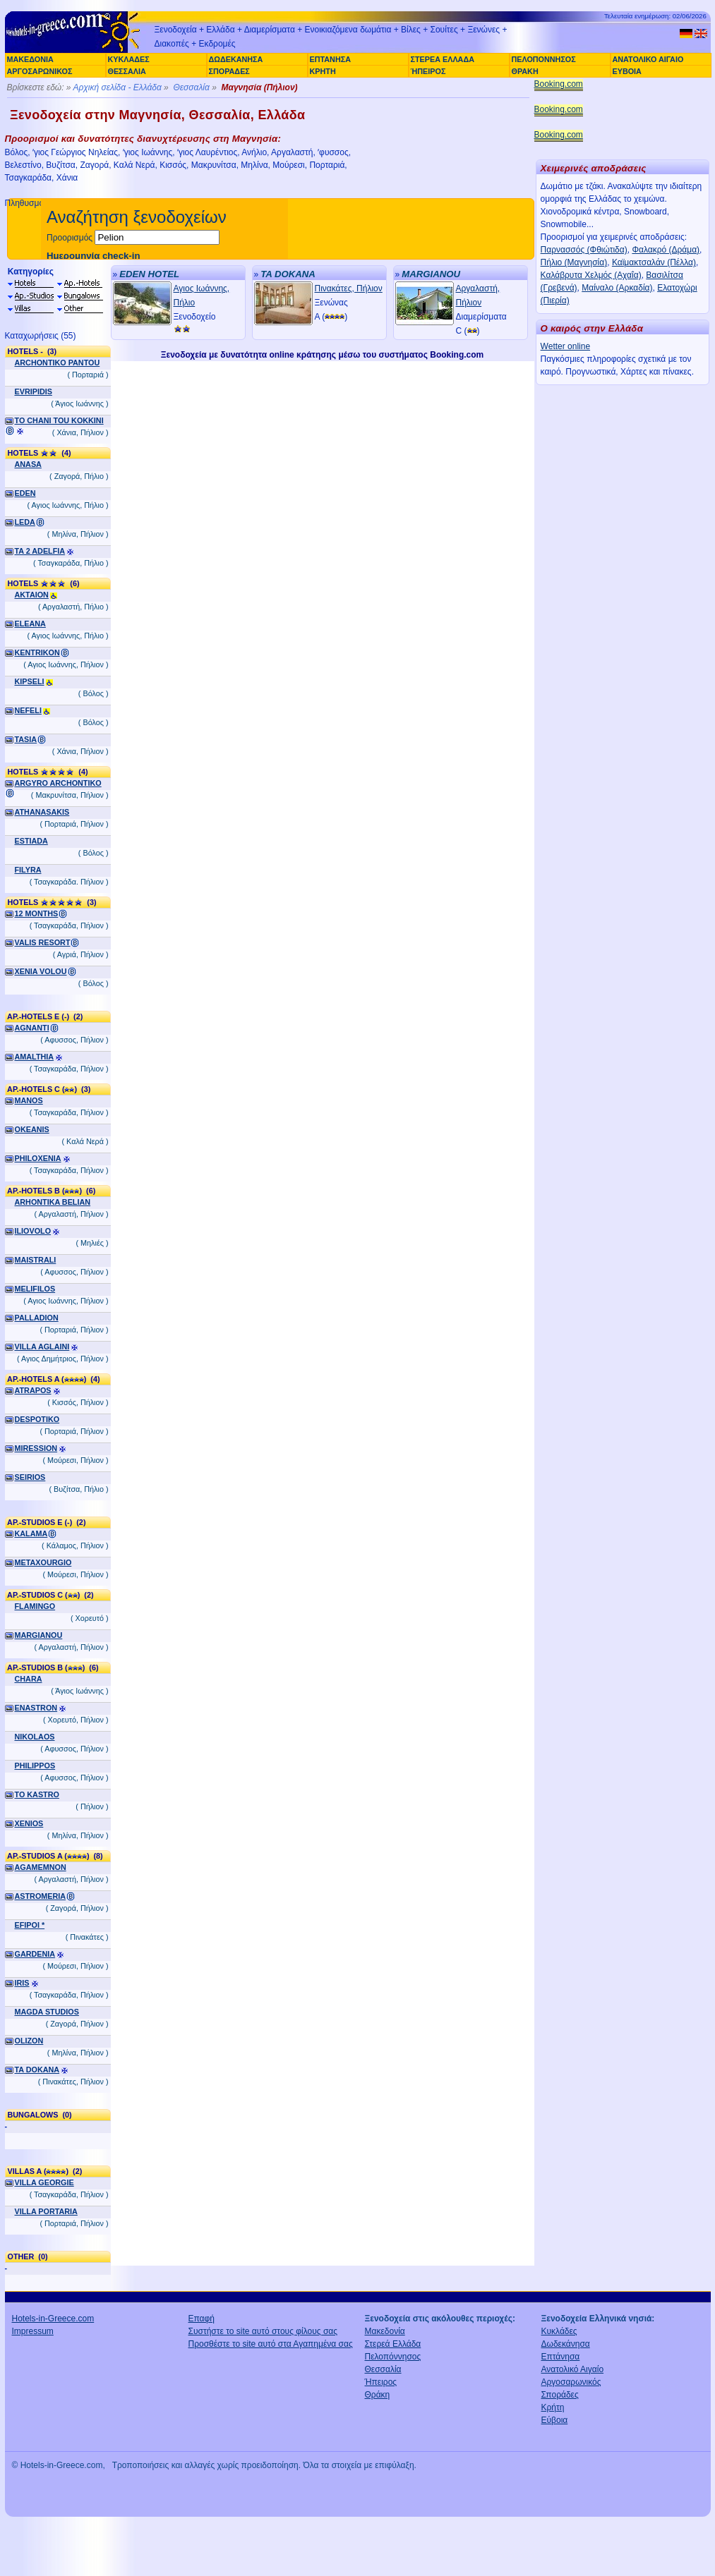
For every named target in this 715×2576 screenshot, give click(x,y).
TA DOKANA (37, 2069)
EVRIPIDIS (33, 391)
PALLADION (37, 1317)
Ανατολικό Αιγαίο (572, 2369)
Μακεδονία (385, 2331)
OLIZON (29, 2040)
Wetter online (565, 346)
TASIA (26, 739)
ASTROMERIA (40, 1896)
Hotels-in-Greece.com (53, 2318)
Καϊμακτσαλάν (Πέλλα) (654, 262)
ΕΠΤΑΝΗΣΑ (330, 59)
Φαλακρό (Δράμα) (665, 250)
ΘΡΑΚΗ (525, 71)
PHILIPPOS (35, 1765)
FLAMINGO (35, 1606)
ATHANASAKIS (42, 812)
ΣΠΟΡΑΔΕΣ (229, 71)
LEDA (25, 522)
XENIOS (29, 1823)
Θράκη (377, 2395)
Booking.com (558, 84)
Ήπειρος (381, 2382)
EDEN (25, 493)
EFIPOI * (30, 1925)
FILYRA (28, 869)
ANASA (28, 464)
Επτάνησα (560, 2357)
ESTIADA (31, 841)
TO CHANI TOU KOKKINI (59, 420)
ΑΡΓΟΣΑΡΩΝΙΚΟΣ (40, 71)
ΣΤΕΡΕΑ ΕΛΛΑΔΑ (442, 59)
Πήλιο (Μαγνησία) (574, 262)
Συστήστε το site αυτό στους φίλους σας (263, 2331)
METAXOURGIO (43, 1562)
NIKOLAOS (35, 1736)
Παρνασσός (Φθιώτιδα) (584, 250)
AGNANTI (32, 1027)
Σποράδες (560, 2395)
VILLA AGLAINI (42, 1346)
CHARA (28, 1679)
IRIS (22, 1983)
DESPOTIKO (37, 1419)
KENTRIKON (37, 652)
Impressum (33, 2331)
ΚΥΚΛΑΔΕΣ (129, 59)
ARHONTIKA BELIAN (53, 1202)
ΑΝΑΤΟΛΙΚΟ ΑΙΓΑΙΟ (648, 59)
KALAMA (31, 1533)
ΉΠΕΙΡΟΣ (428, 71)
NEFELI (28, 710)
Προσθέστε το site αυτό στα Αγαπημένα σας (270, 2344)
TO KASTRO (37, 1794)
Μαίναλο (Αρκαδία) (617, 288)
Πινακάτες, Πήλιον (349, 288)
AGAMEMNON (40, 1867)
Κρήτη (553, 2407)
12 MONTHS (37, 913)
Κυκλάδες (559, 2331)
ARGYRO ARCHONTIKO (58, 783)
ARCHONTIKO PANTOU (57, 362)
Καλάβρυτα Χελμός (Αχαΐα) (591, 275)
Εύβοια (554, 2420)
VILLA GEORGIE (44, 2182)
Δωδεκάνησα (565, 2344)
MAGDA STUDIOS (47, 2011)
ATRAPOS (33, 1390)
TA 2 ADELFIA (40, 551)
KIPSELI (29, 681)
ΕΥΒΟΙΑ (627, 71)
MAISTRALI (35, 1260)
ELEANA (30, 623)
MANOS (29, 1100)
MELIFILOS (35, 1288)
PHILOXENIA (38, 1158)
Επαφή (201, 2318)
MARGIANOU (39, 1635)
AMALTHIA (34, 1056)
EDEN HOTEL (149, 274)
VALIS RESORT (43, 942)
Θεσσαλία (191, 87)
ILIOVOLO (33, 1231)
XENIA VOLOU (41, 971)
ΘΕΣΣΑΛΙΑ (127, 71)
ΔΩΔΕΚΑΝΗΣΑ (236, 59)
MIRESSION (36, 1448)
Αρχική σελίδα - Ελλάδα (117, 87)
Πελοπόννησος (393, 2357)
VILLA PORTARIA (46, 2211)
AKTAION (32, 594)
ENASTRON (36, 1707)
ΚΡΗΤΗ (323, 71)
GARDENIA (35, 1954)
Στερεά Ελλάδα (393, 2344)
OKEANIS (32, 1129)
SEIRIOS (30, 1477)
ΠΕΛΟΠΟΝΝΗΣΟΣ (544, 59)
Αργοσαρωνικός (571, 2382)
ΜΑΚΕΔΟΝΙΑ (30, 59)
